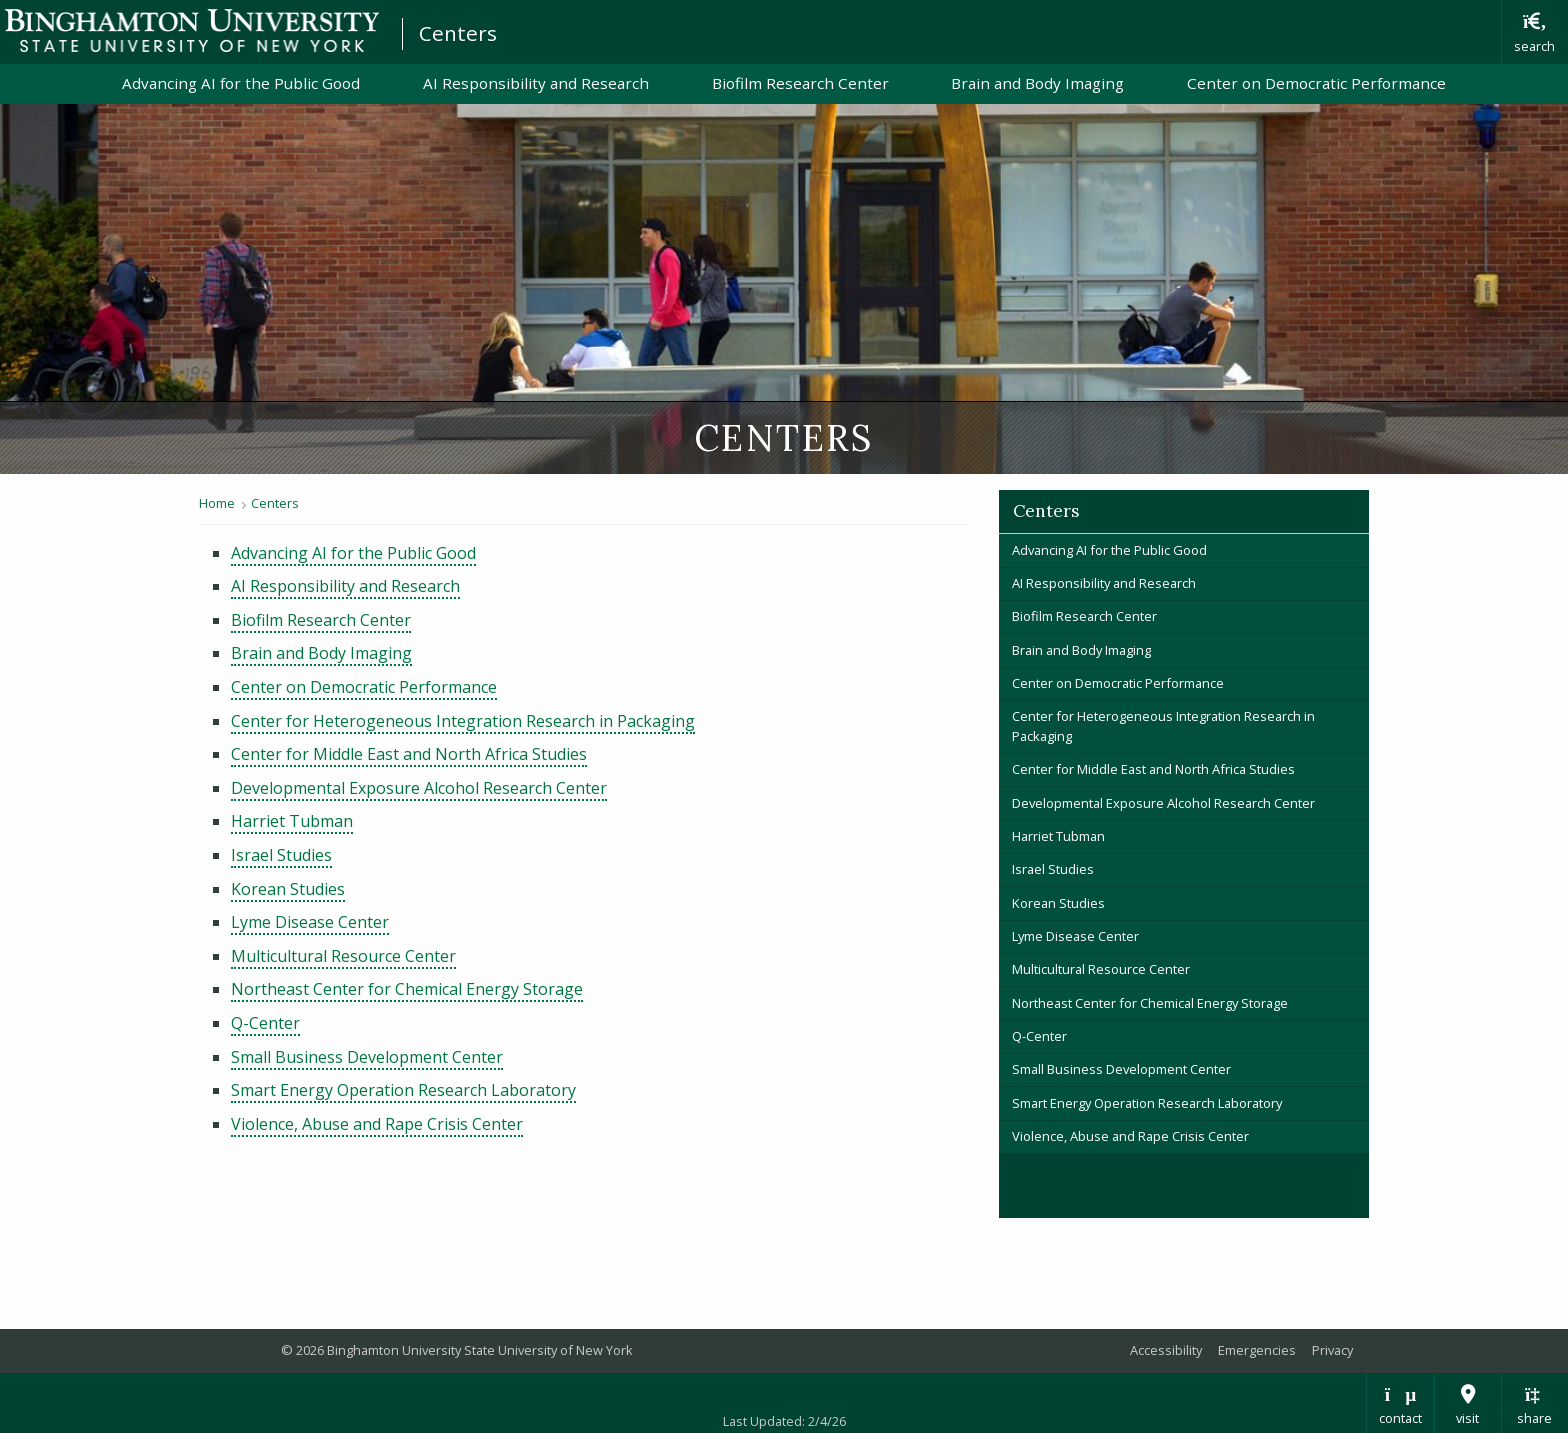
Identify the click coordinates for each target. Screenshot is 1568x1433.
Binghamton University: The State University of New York (192, 30)
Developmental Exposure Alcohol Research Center (419, 788)
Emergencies (1257, 1350)
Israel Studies (281, 855)
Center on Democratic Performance (1316, 83)
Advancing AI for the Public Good (241, 83)
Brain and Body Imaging (1037, 83)
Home (217, 503)
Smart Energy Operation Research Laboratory (403, 1090)
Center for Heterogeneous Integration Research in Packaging (463, 721)
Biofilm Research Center (800, 83)
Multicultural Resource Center (343, 956)
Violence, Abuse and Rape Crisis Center (377, 1124)
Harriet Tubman (292, 821)
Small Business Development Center (367, 1057)
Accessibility (1166, 1350)
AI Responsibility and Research (536, 83)
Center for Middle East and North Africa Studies (409, 754)
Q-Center (265, 1023)
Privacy (1332, 1350)
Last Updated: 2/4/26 (784, 1421)
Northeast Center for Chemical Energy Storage (407, 989)
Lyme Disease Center (310, 922)
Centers (458, 33)
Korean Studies (288, 889)
